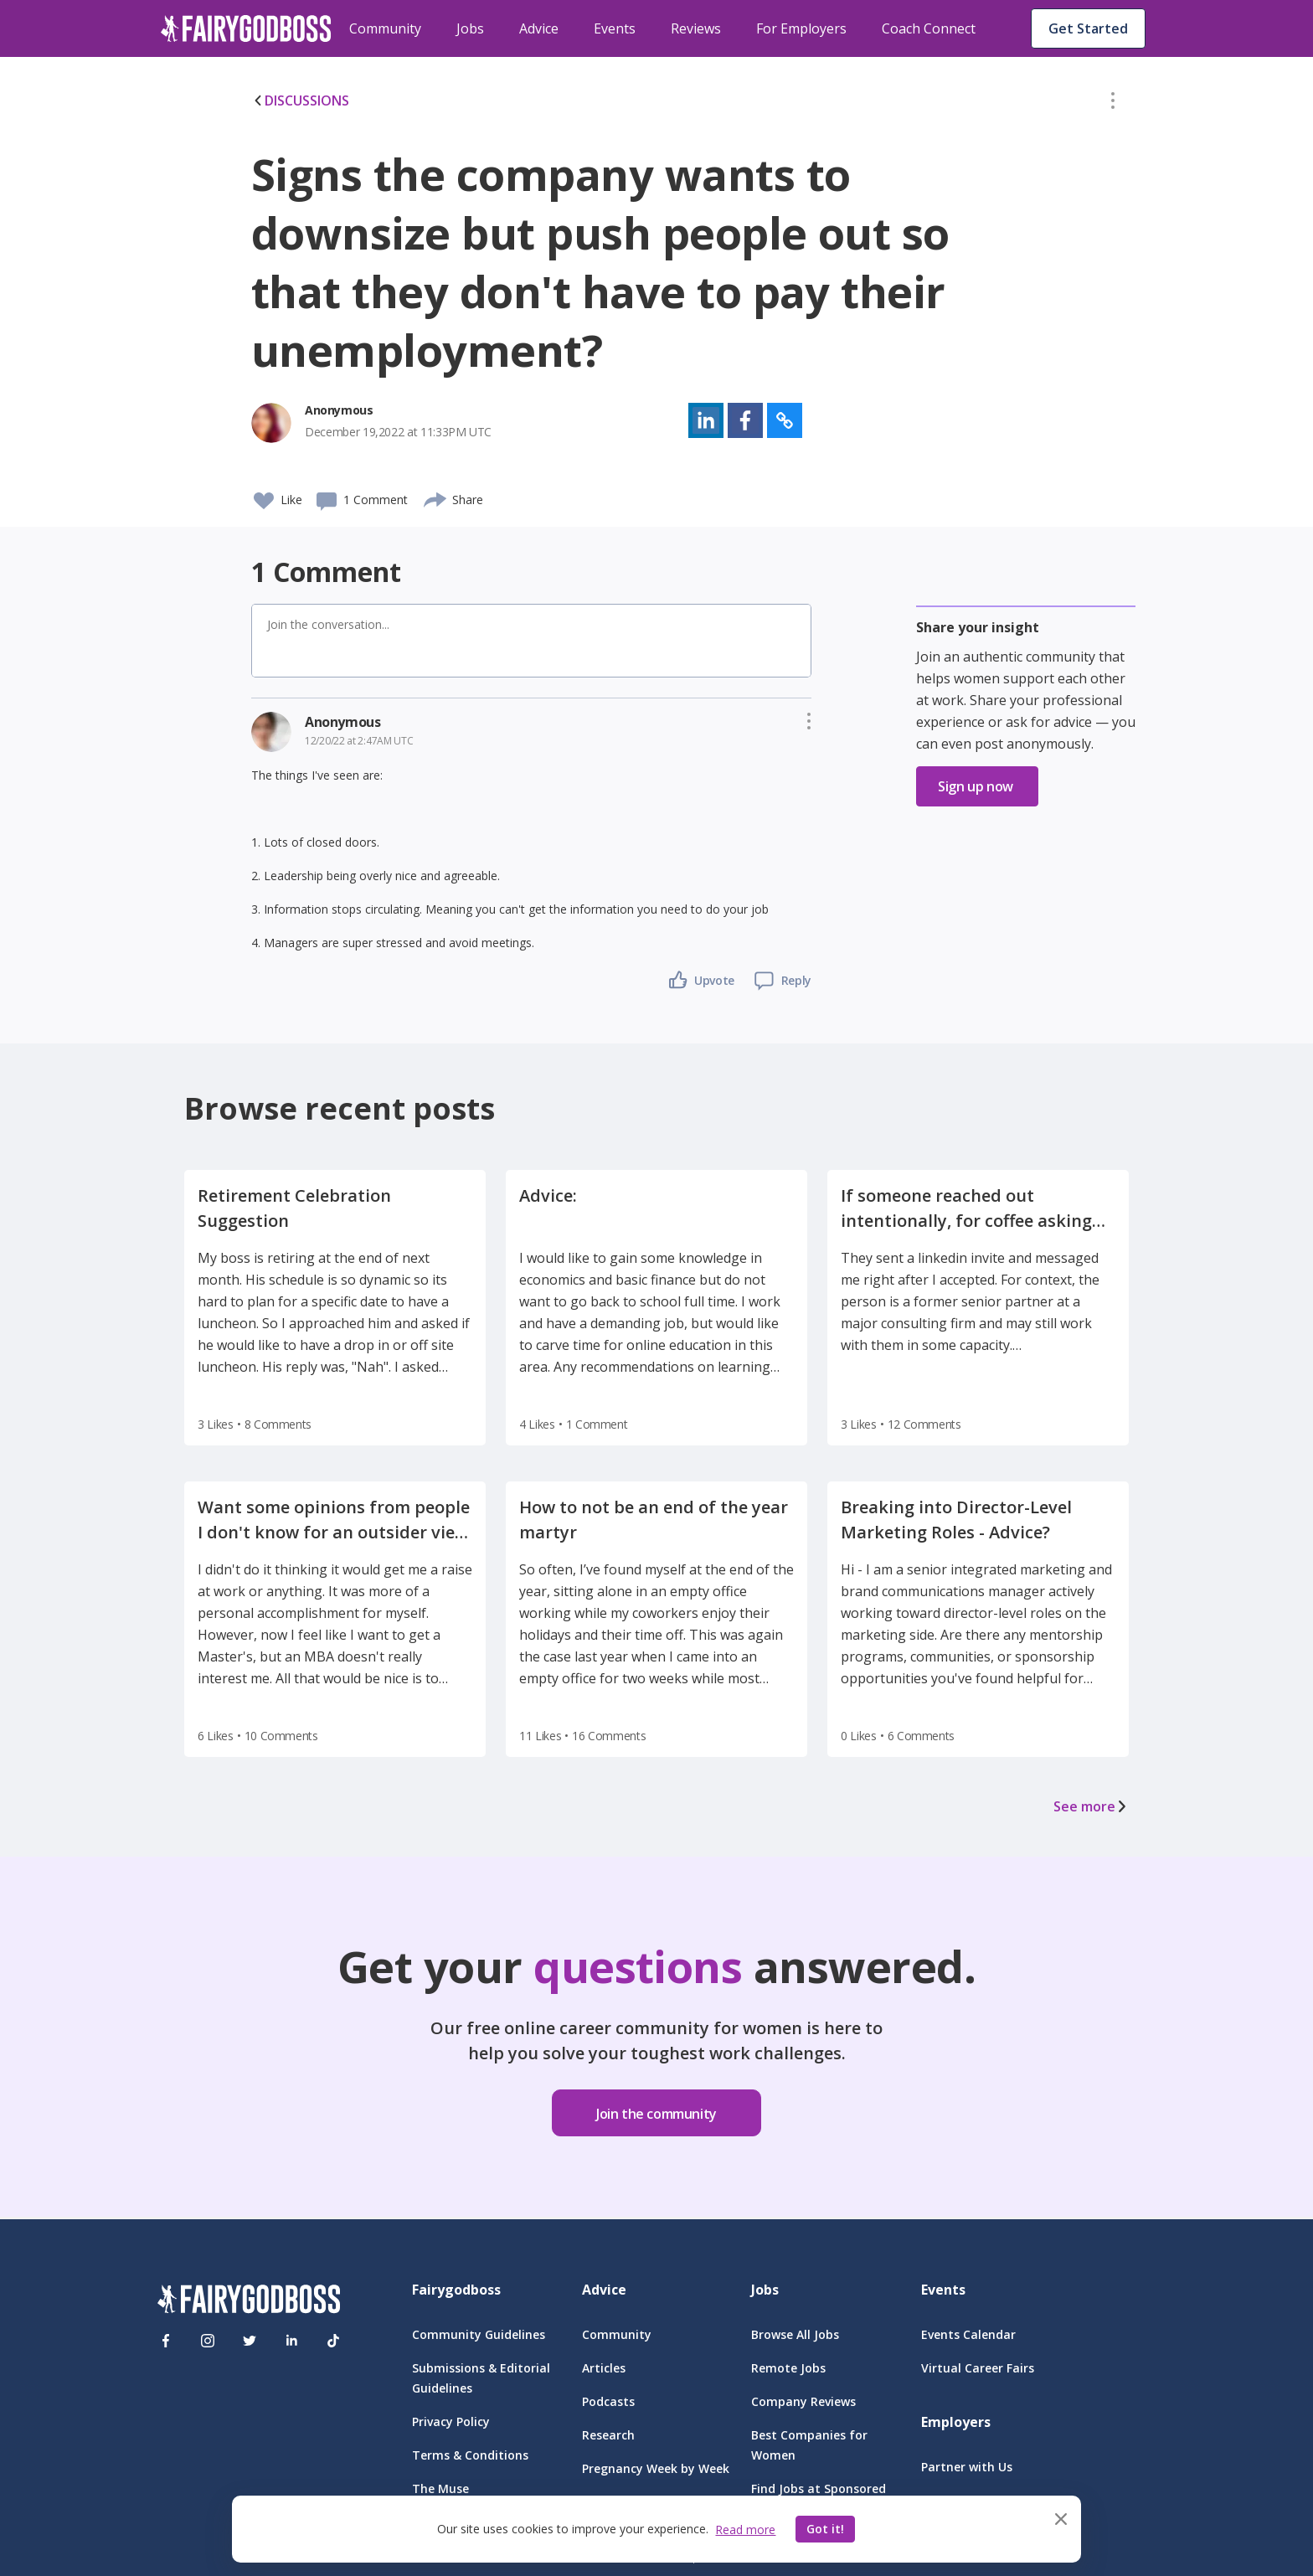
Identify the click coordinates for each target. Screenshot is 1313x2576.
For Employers (801, 28)
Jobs (470, 28)
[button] (1112, 103)
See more (1091, 1806)
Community (385, 28)
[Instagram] (207, 2340)
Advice (539, 28)
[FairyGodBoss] (248, 2302)
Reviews (696, 28)
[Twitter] (249, 2340)
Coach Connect (929, 28)
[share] (436, 497)
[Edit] (1113, 104)
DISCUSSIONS (300, 100)
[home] (246, 28)
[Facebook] (166, 2340)
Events (615, 28)
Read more (745, 2529)
